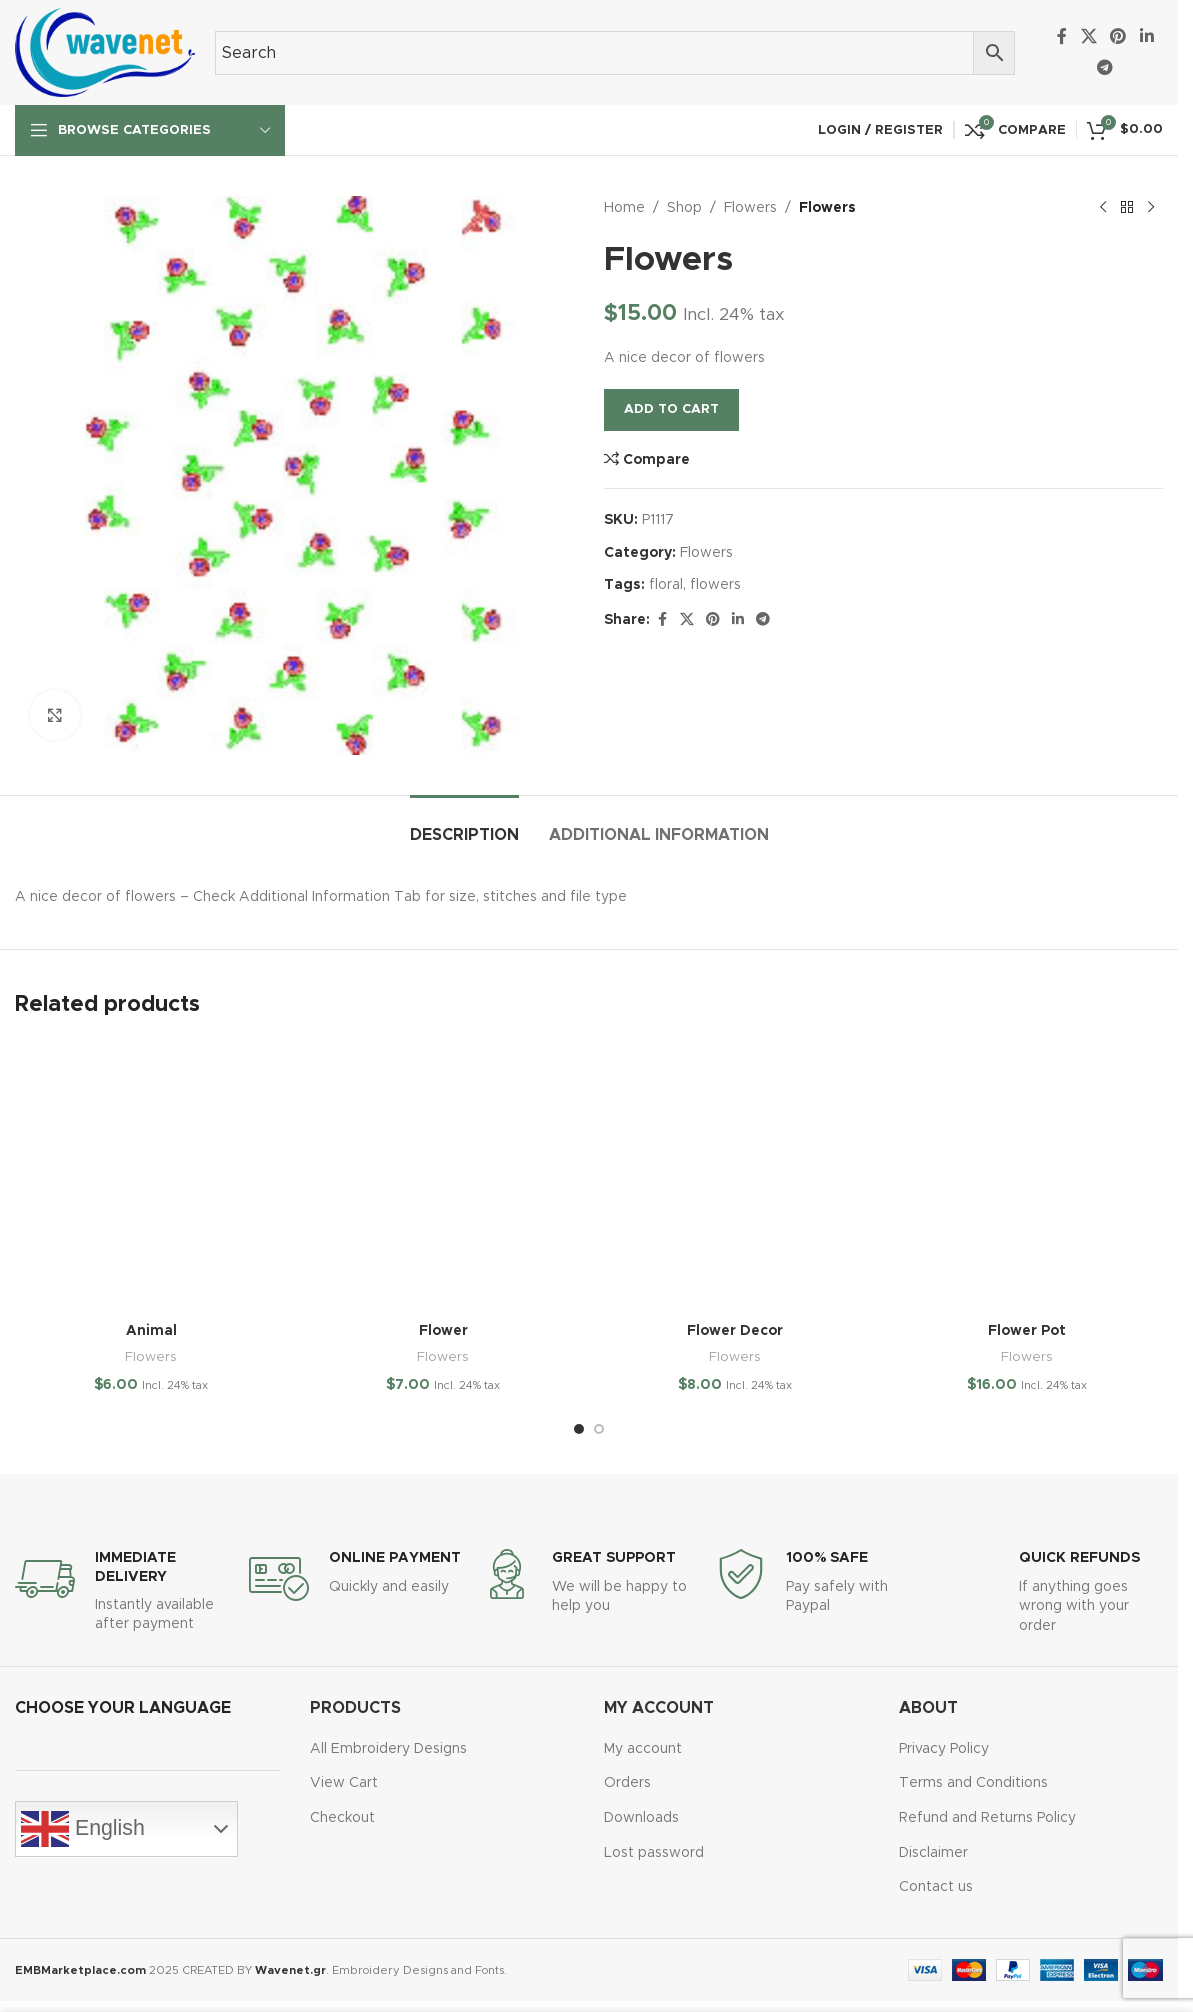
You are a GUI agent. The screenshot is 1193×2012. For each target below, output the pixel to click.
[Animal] (151, 1176)
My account (643, 1749)
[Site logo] (105, 52)
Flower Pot (1027, 1331)
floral (666, 585)
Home (624, 208)
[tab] (464, 825)
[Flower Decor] (735, 1176)
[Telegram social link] (1105, 68)
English (83, 1829)
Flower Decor (735, 1331)
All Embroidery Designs (388, 1749)
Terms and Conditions (973, 1783)
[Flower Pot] (1027, 1176)
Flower (443, 1331)
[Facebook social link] (1062, 36)
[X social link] (1088, 36)
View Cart (344, 1783)
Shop (684, 208)
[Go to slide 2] (599, 1429)
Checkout (342, 1818)
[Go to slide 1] (579, 1429)
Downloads (641, 1818)
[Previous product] (1103, 208)
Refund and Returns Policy (987, 1818)
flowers (715, 585)
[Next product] (1151, 208)
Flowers (750, 208)
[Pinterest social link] (1118, 36)
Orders (627, 1783)
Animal (151, 1331)
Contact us (936, 1887)
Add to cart (671, 409)
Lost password (654, 1853)
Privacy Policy (944, 1749)
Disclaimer (933, 1853)
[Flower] (443, 1176)
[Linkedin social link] (1146, 36)
